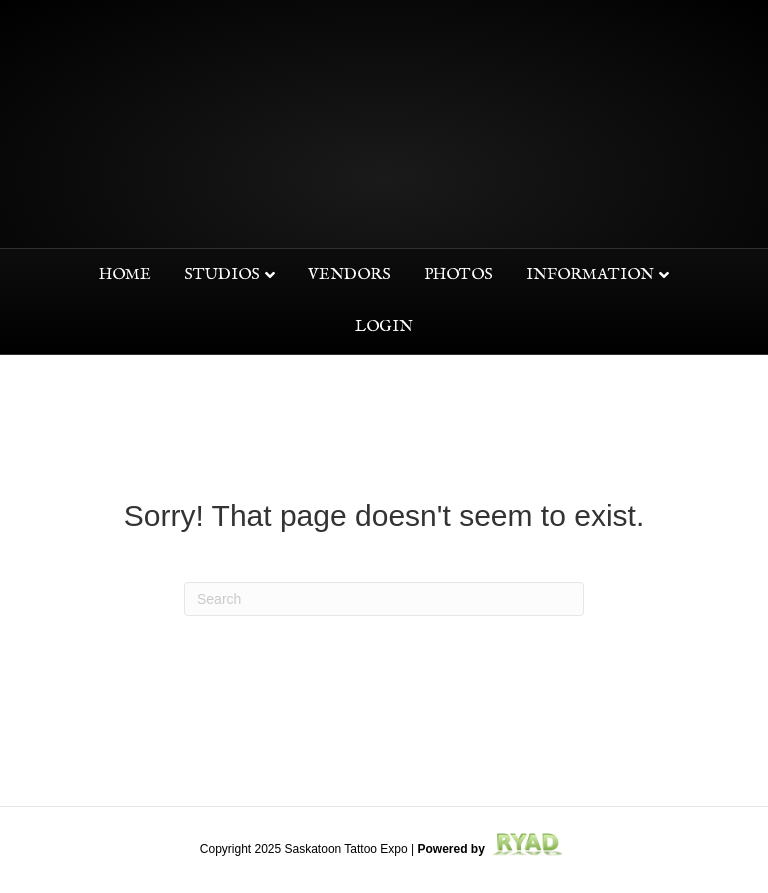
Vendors (349, 275)
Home (125, 275)
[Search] (384, 599)
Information (590, 275)
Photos (458, 275)
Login (384, 327)
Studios (222, 275)
